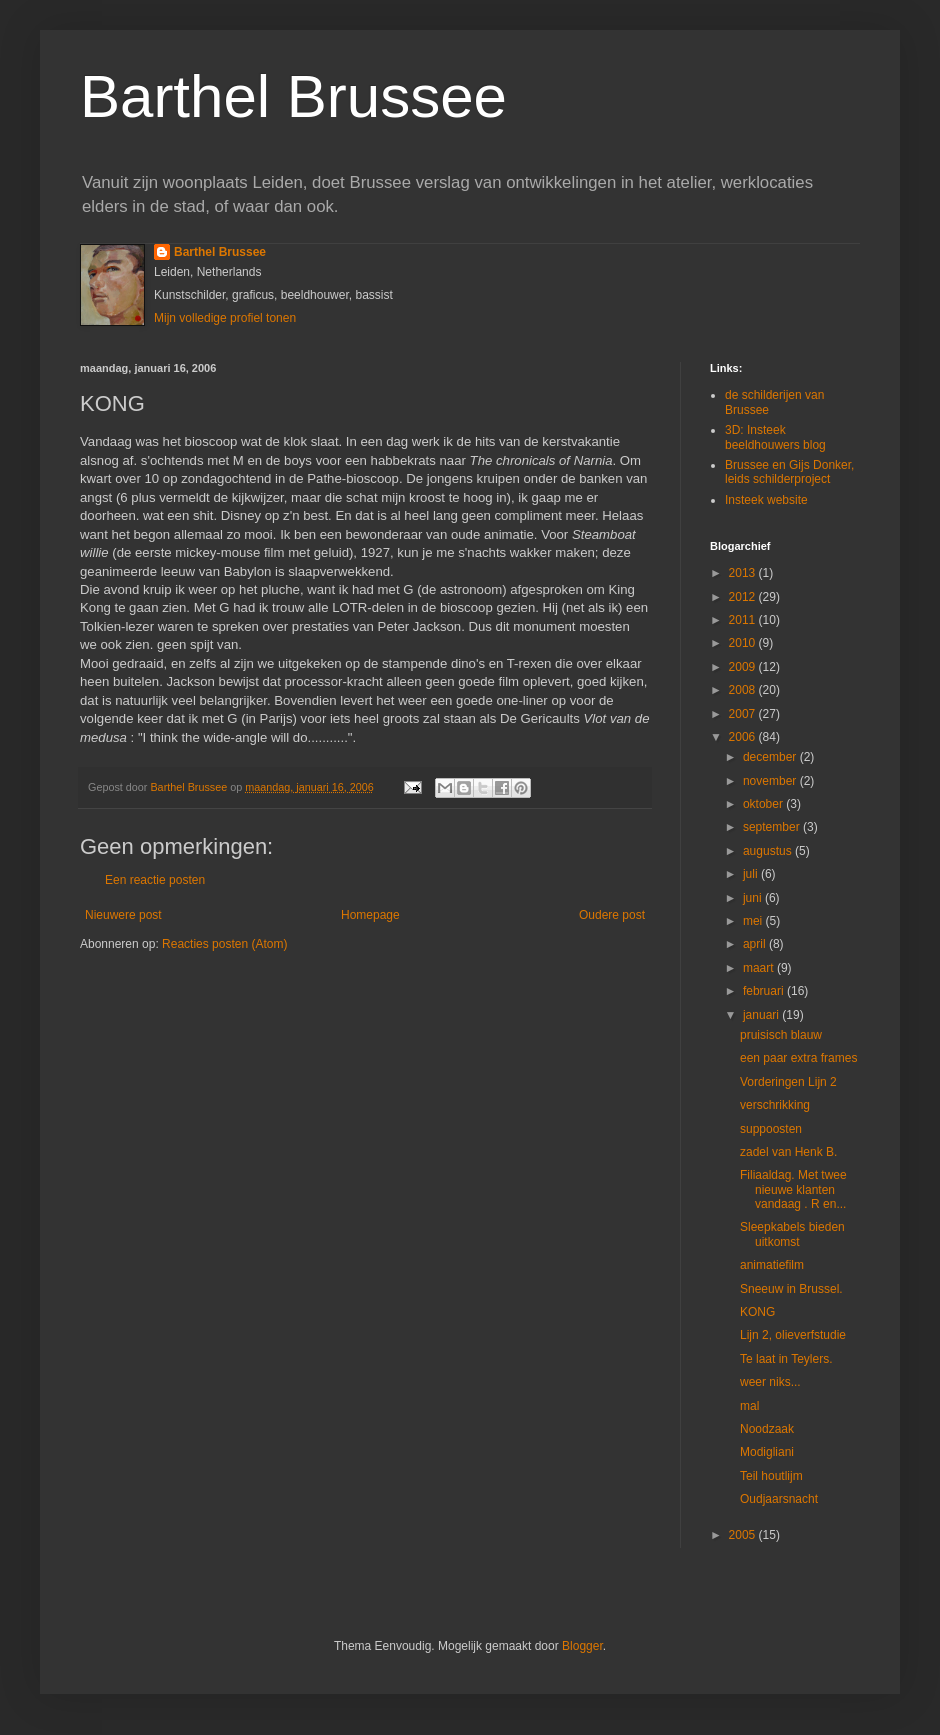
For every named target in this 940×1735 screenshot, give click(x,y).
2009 (744, 667)
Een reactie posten (155, 880)
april (756, 944)
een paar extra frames (798, 1058)
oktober (764, 804)
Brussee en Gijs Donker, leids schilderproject (789, 472)
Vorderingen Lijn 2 (788, 1082)
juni (754, 898)
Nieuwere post (123, 915)
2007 (744, 714)
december (771, 757)
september (773, 827)
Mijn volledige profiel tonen (225, 318)
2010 (744, 643)
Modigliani (767, 1452)
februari (765, 991)
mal (749, 1406)
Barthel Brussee (293, 96)
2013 (744, 573)
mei (754, 921)
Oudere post (612, 915)
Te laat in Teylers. (786, 1359)
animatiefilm (772, 1265)
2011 (744, 620)
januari (762, 1015)
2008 (744, 690)
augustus (769, 851)
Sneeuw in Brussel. (791, 1289)
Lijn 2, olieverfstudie (793, 1335)
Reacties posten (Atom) (224, 944)
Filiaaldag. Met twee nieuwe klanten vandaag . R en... (793, 1189)
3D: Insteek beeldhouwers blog (775, 437)
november (771, 781)
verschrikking (775, 1105)
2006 (744, 737)
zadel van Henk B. (788, 1152)
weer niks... (770, 1382)
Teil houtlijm (771, 1476)
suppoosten (771, 1129)
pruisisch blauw (781, 1035)
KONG (757, 1312)
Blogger (582, 1646)
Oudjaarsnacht (779, 1499)
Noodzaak (767, 1429)
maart (760, 968)
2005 (744, 1535)
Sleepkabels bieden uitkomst (792, 1234)
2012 (744, 597)
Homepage (370, 915)
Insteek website (766, 500)
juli (752, 874)
